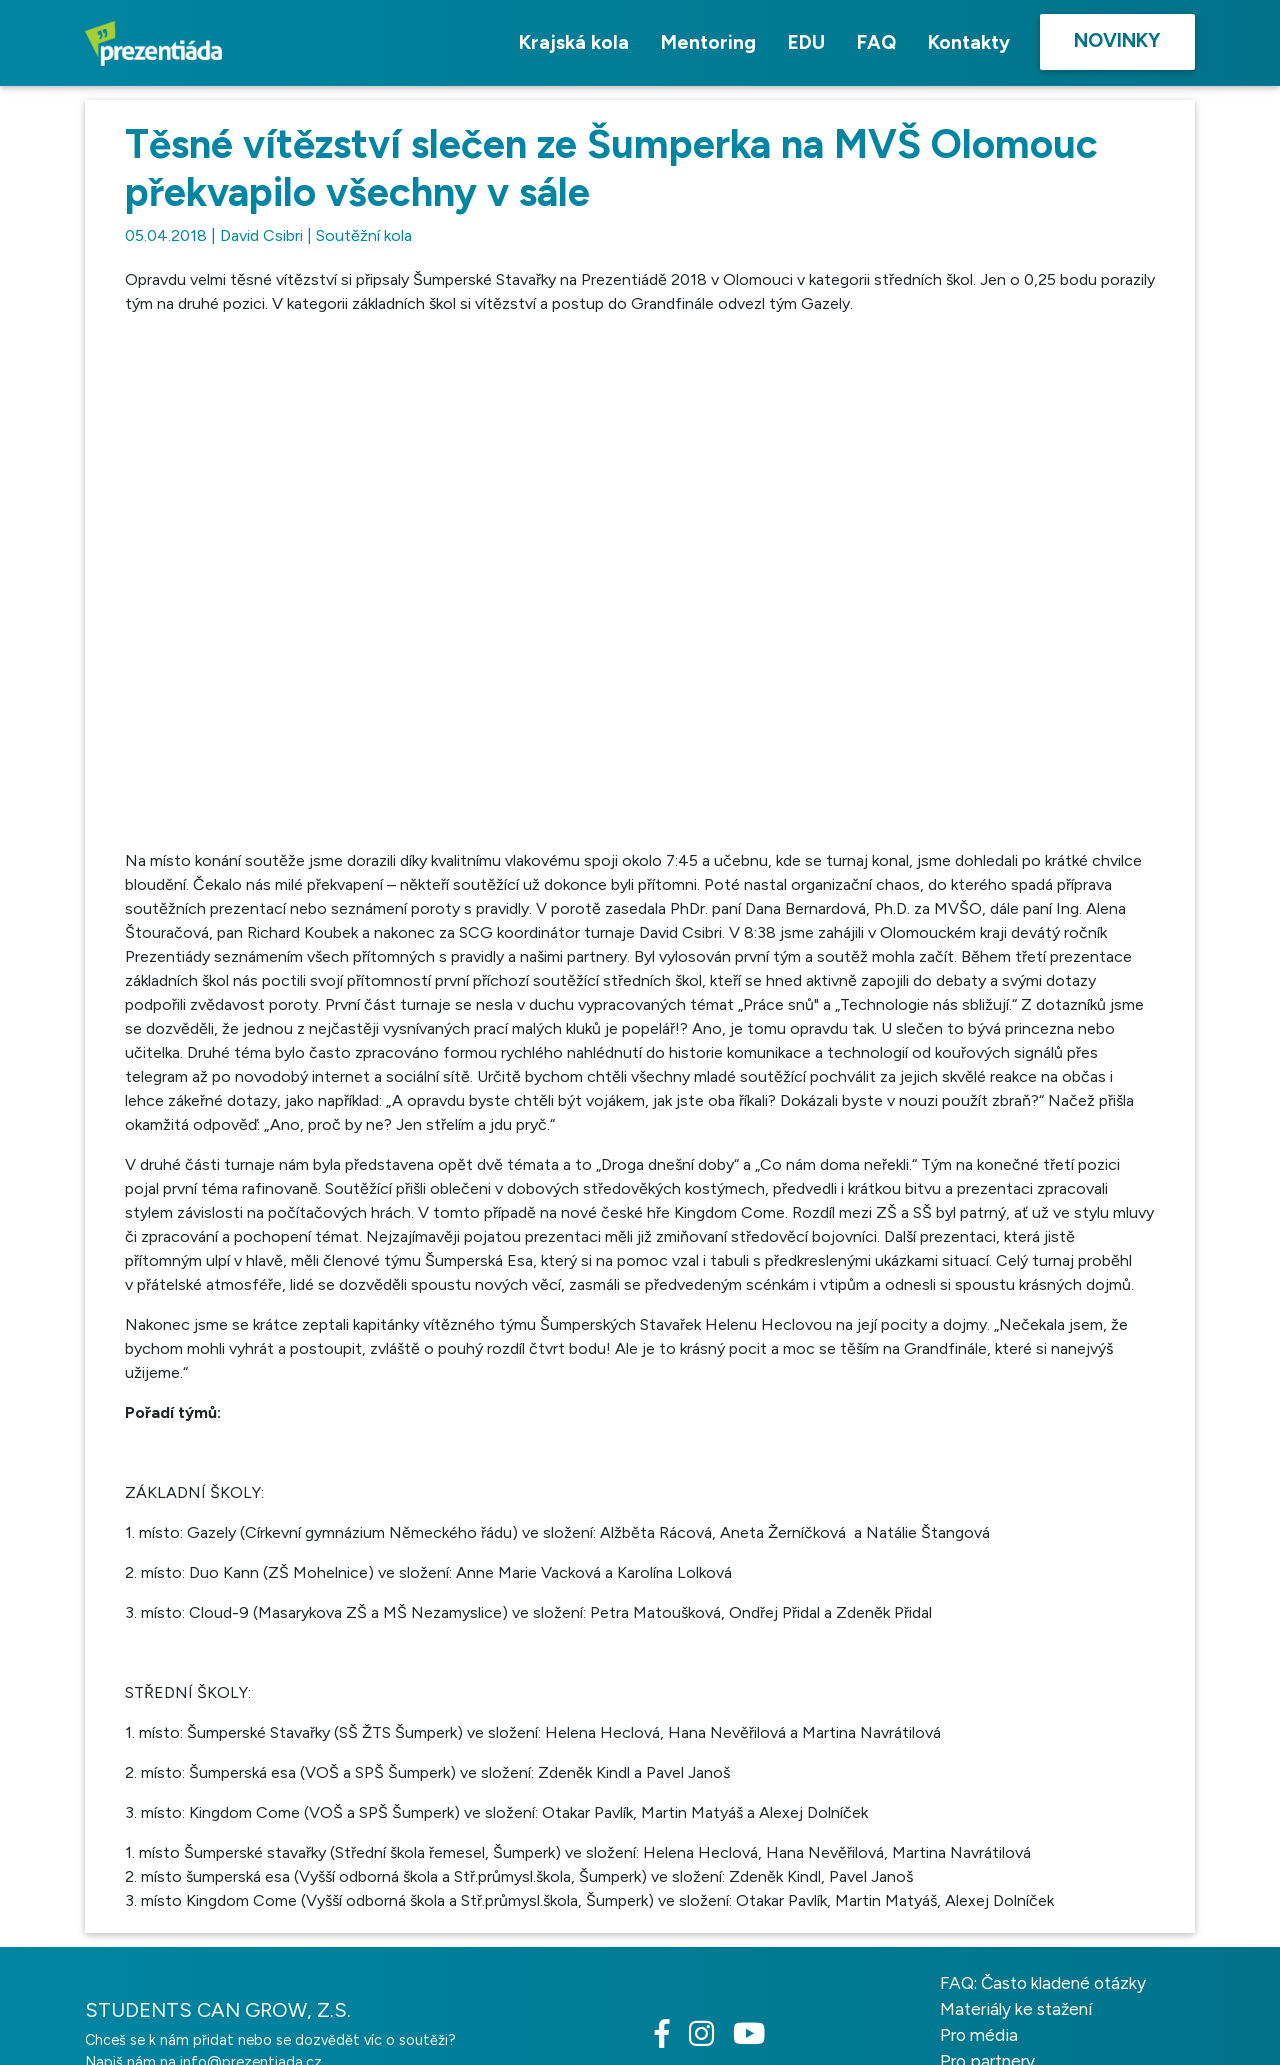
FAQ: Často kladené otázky (1043, 2051)
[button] (960, 350)
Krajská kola (574, 42)
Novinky (1117, 40)
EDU (806, 42)
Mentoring (708, 42)
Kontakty (969, 42)
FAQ (876, 42)
